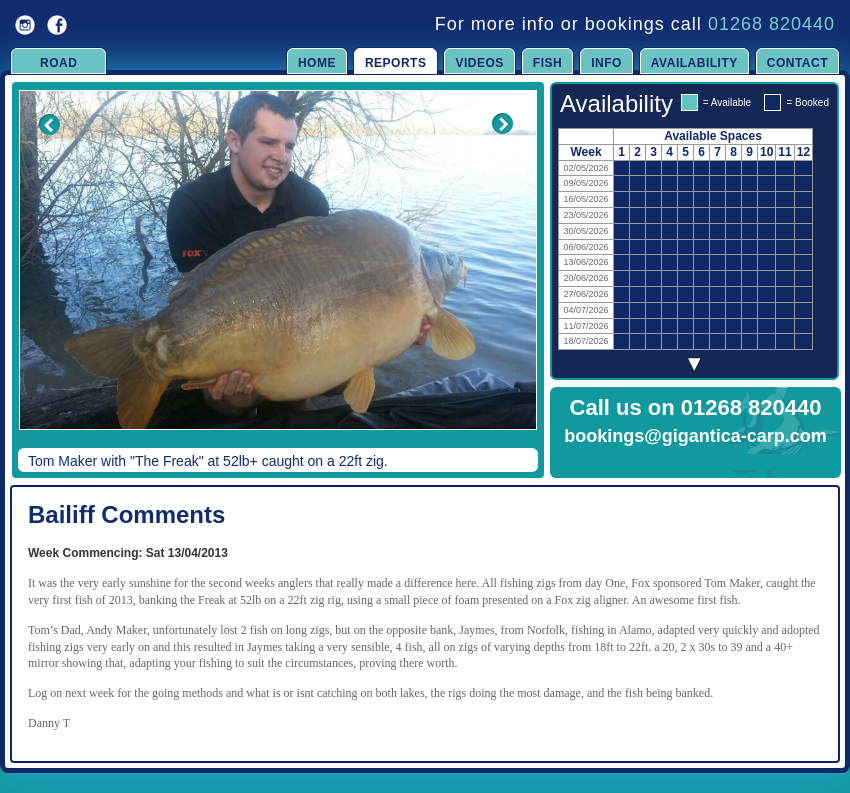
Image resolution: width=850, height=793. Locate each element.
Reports (396, 63)
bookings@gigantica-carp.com (695, 436)
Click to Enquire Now (696, 462)
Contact (797, 63)
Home (317, 63)
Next (502, 274)
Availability (694, 63)
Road (58, 63)
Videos (479, 63)
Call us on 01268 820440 (696, 407)
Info (606, 63)
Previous (36, 274)
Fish (547, 63)
